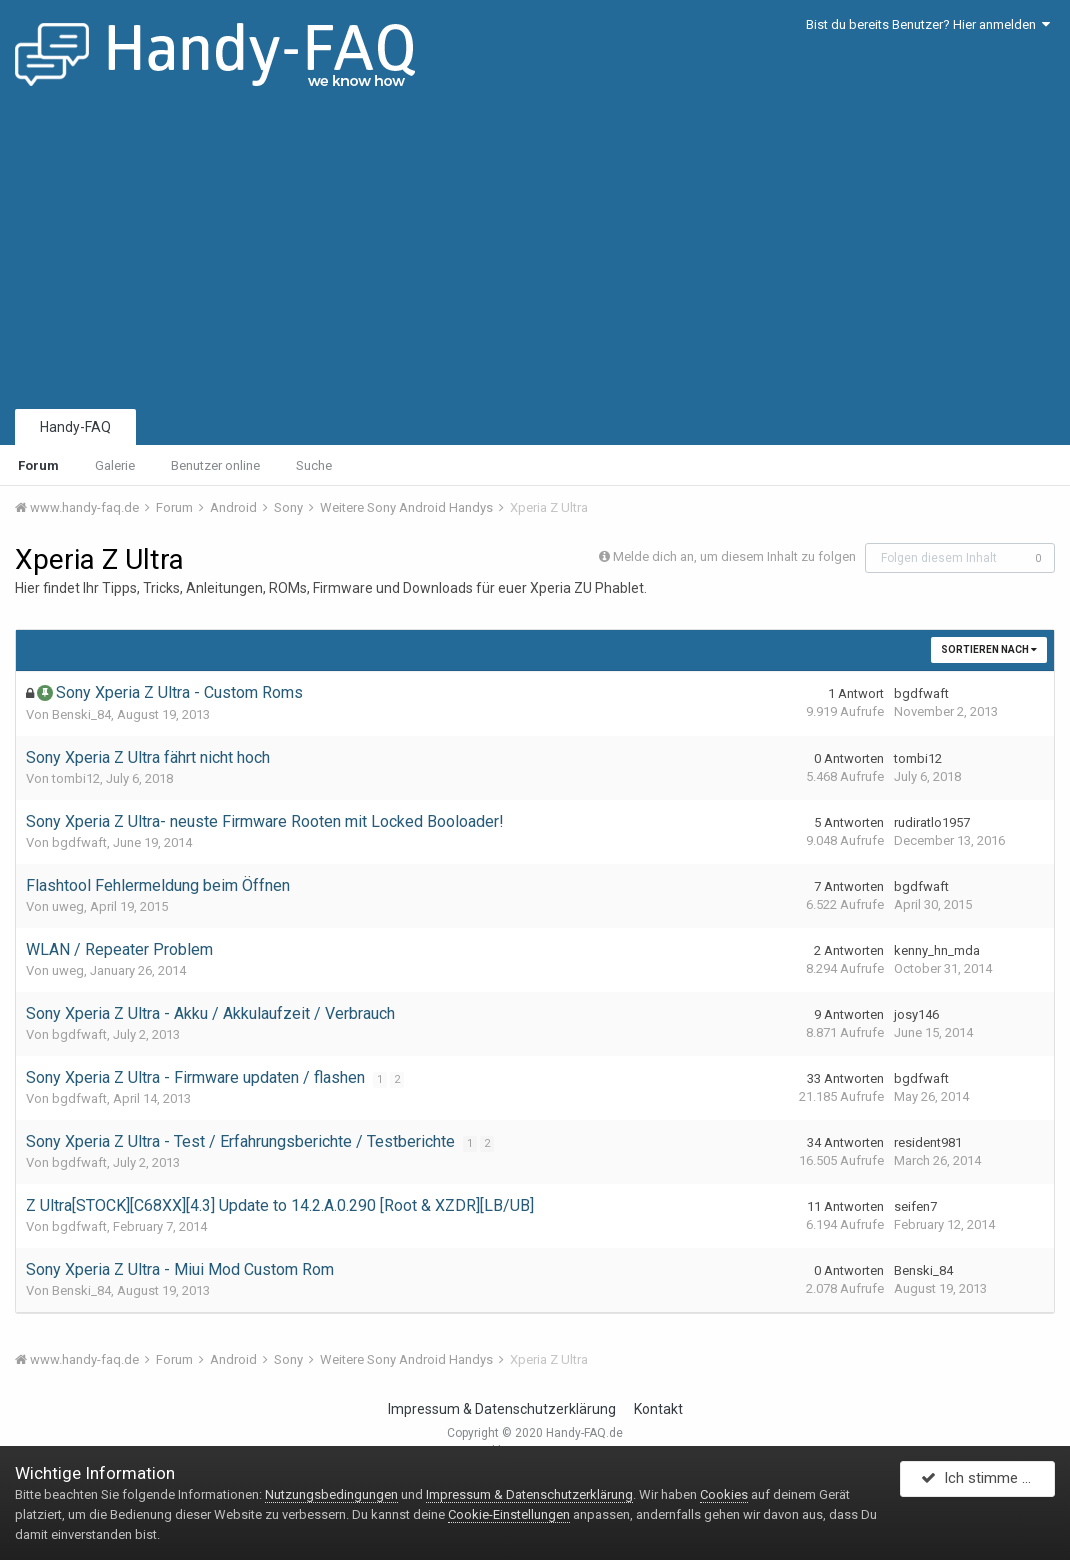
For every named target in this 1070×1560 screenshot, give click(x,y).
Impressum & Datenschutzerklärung (502, 1409)
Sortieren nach (989, 649)
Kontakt (658, 1409)
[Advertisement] (535, 255)
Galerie (115, 465)
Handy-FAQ (75, 427)
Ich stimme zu (979, 1483)
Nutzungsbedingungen (331, 1494)
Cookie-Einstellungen (509, 1514)
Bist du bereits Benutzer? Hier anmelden (928, 24)
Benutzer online (215, 465)
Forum (38, 465)
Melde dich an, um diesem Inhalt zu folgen (734, 556)
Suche (314, 465)
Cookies (724, 1494)
